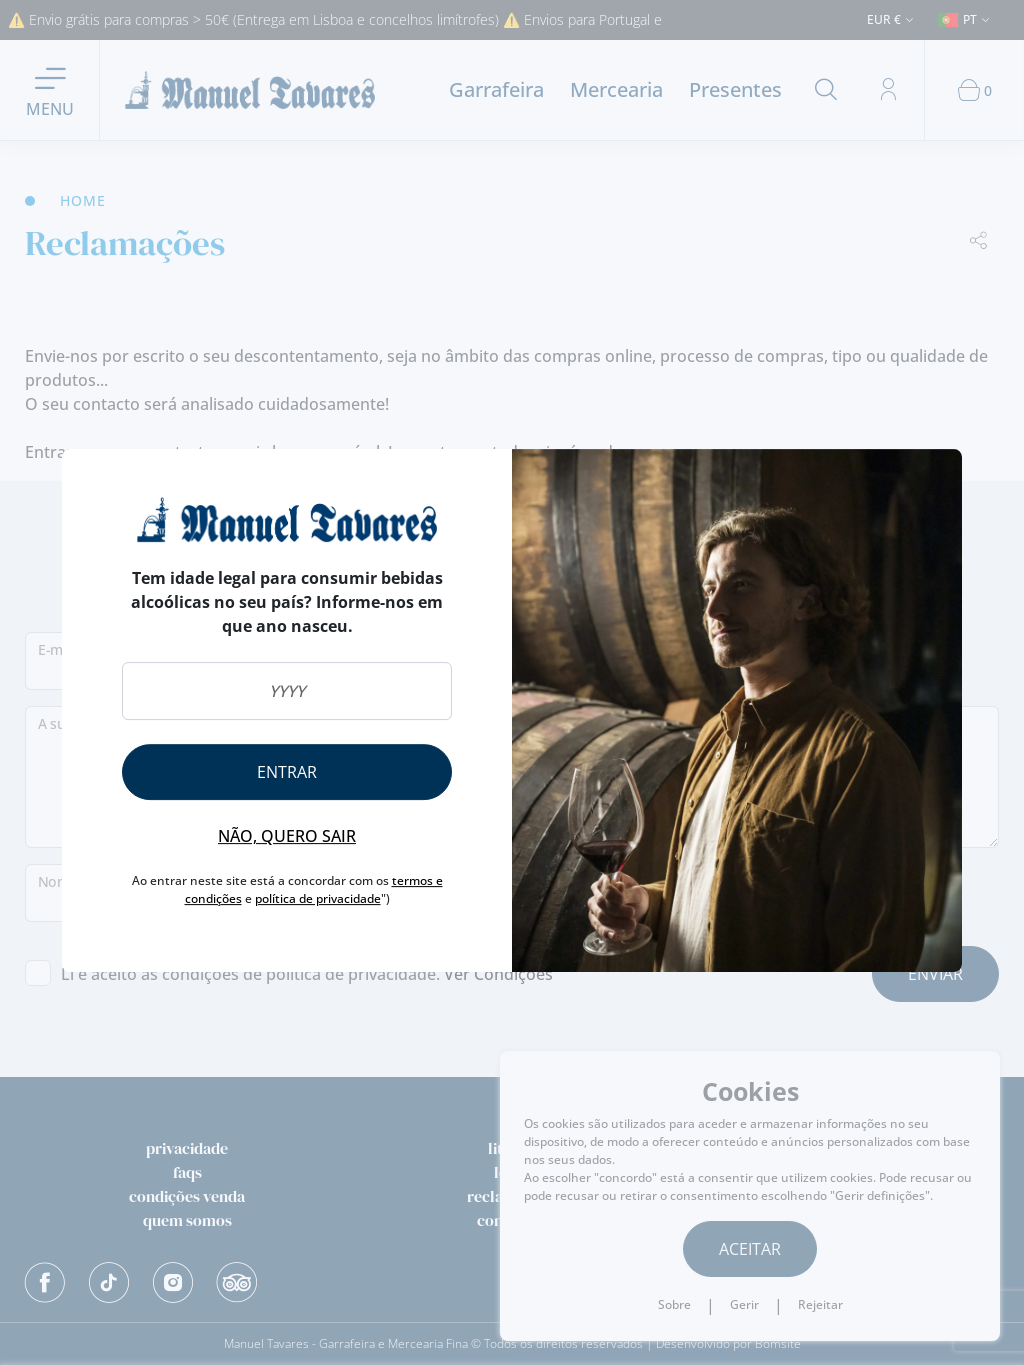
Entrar (287, 772)
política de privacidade (318, 898)
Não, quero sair (287, 836)
